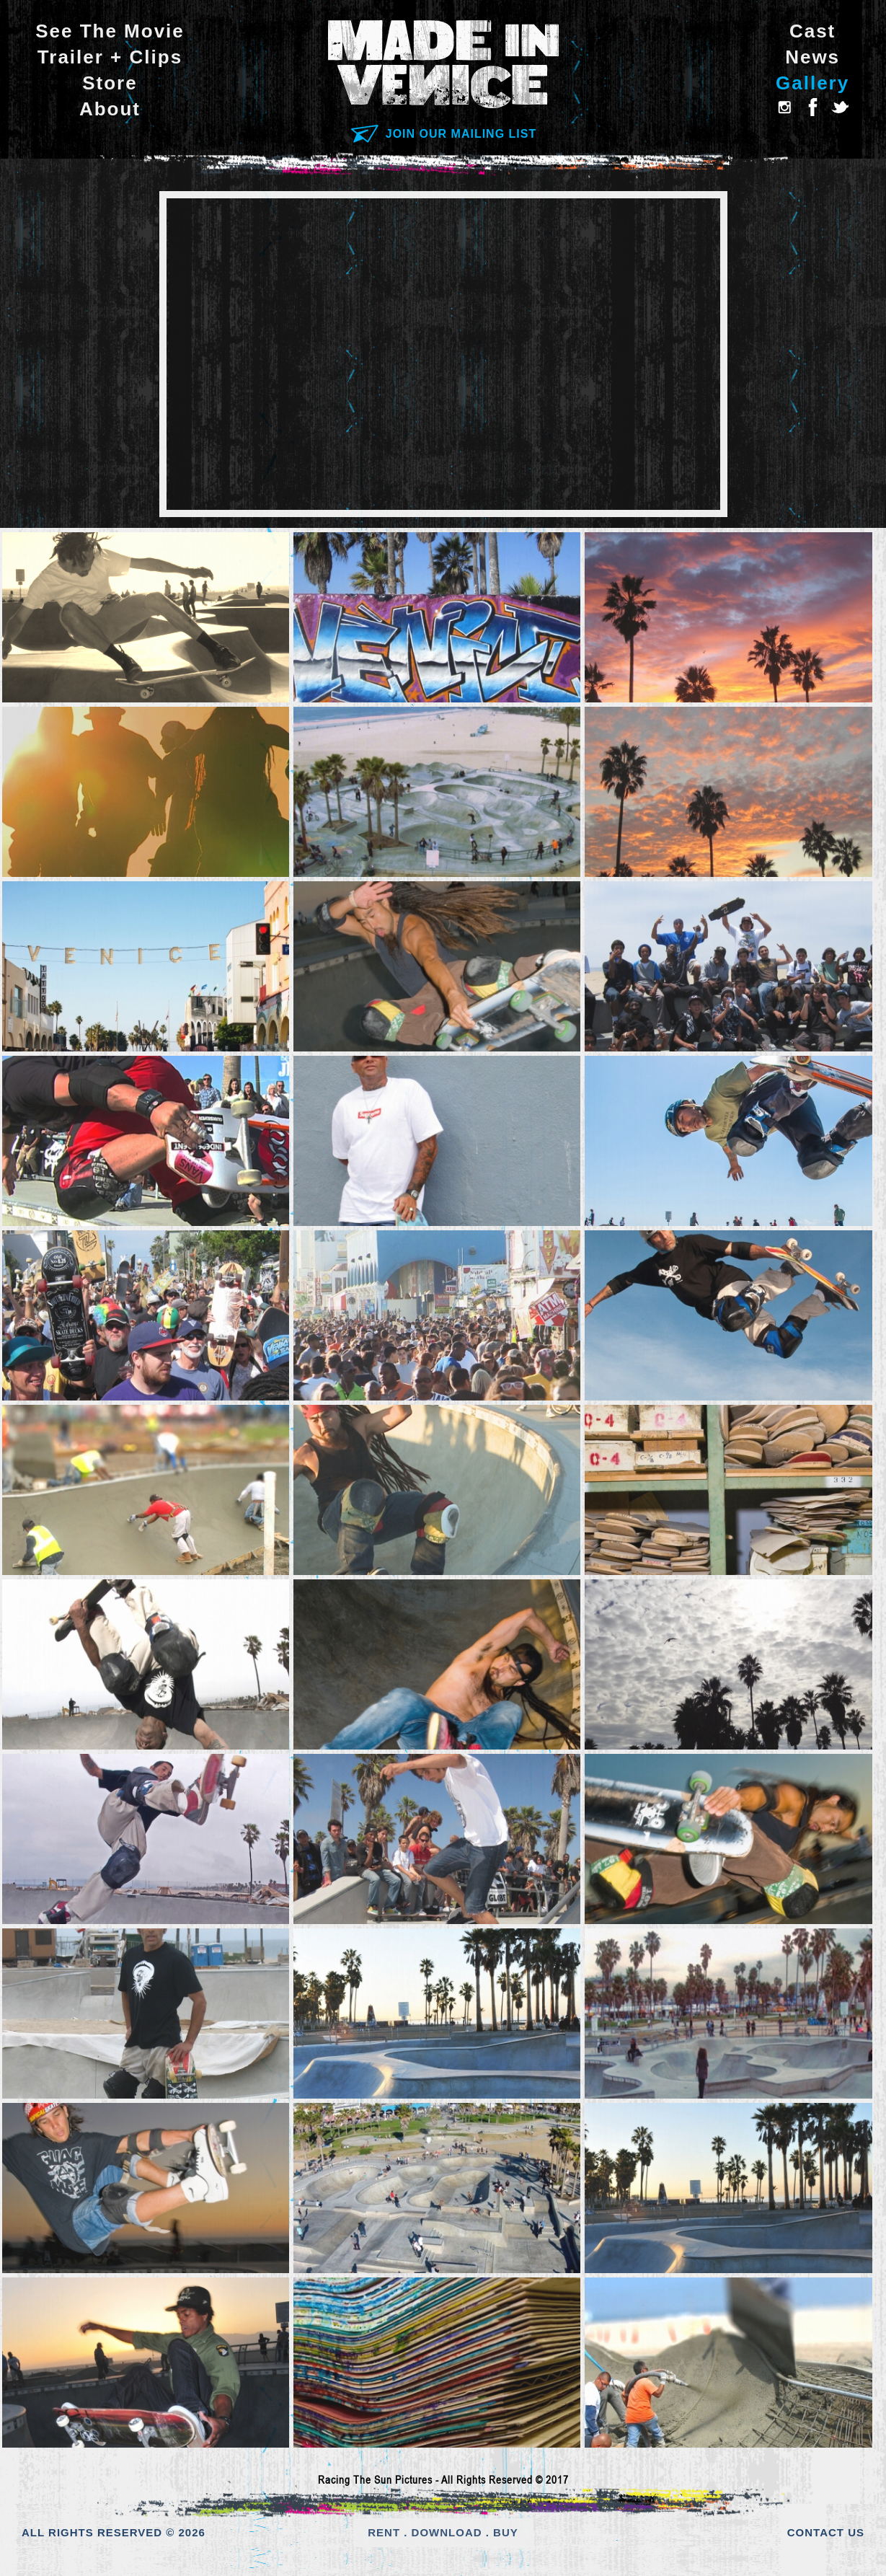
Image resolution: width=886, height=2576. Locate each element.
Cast (812, 31)
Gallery (812, 83)
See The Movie (110, 31)
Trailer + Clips (109, 57)
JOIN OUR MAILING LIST (443, 134)
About (110, 109)
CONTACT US (825, 2532)
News (812, 57)
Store (109, 83)
